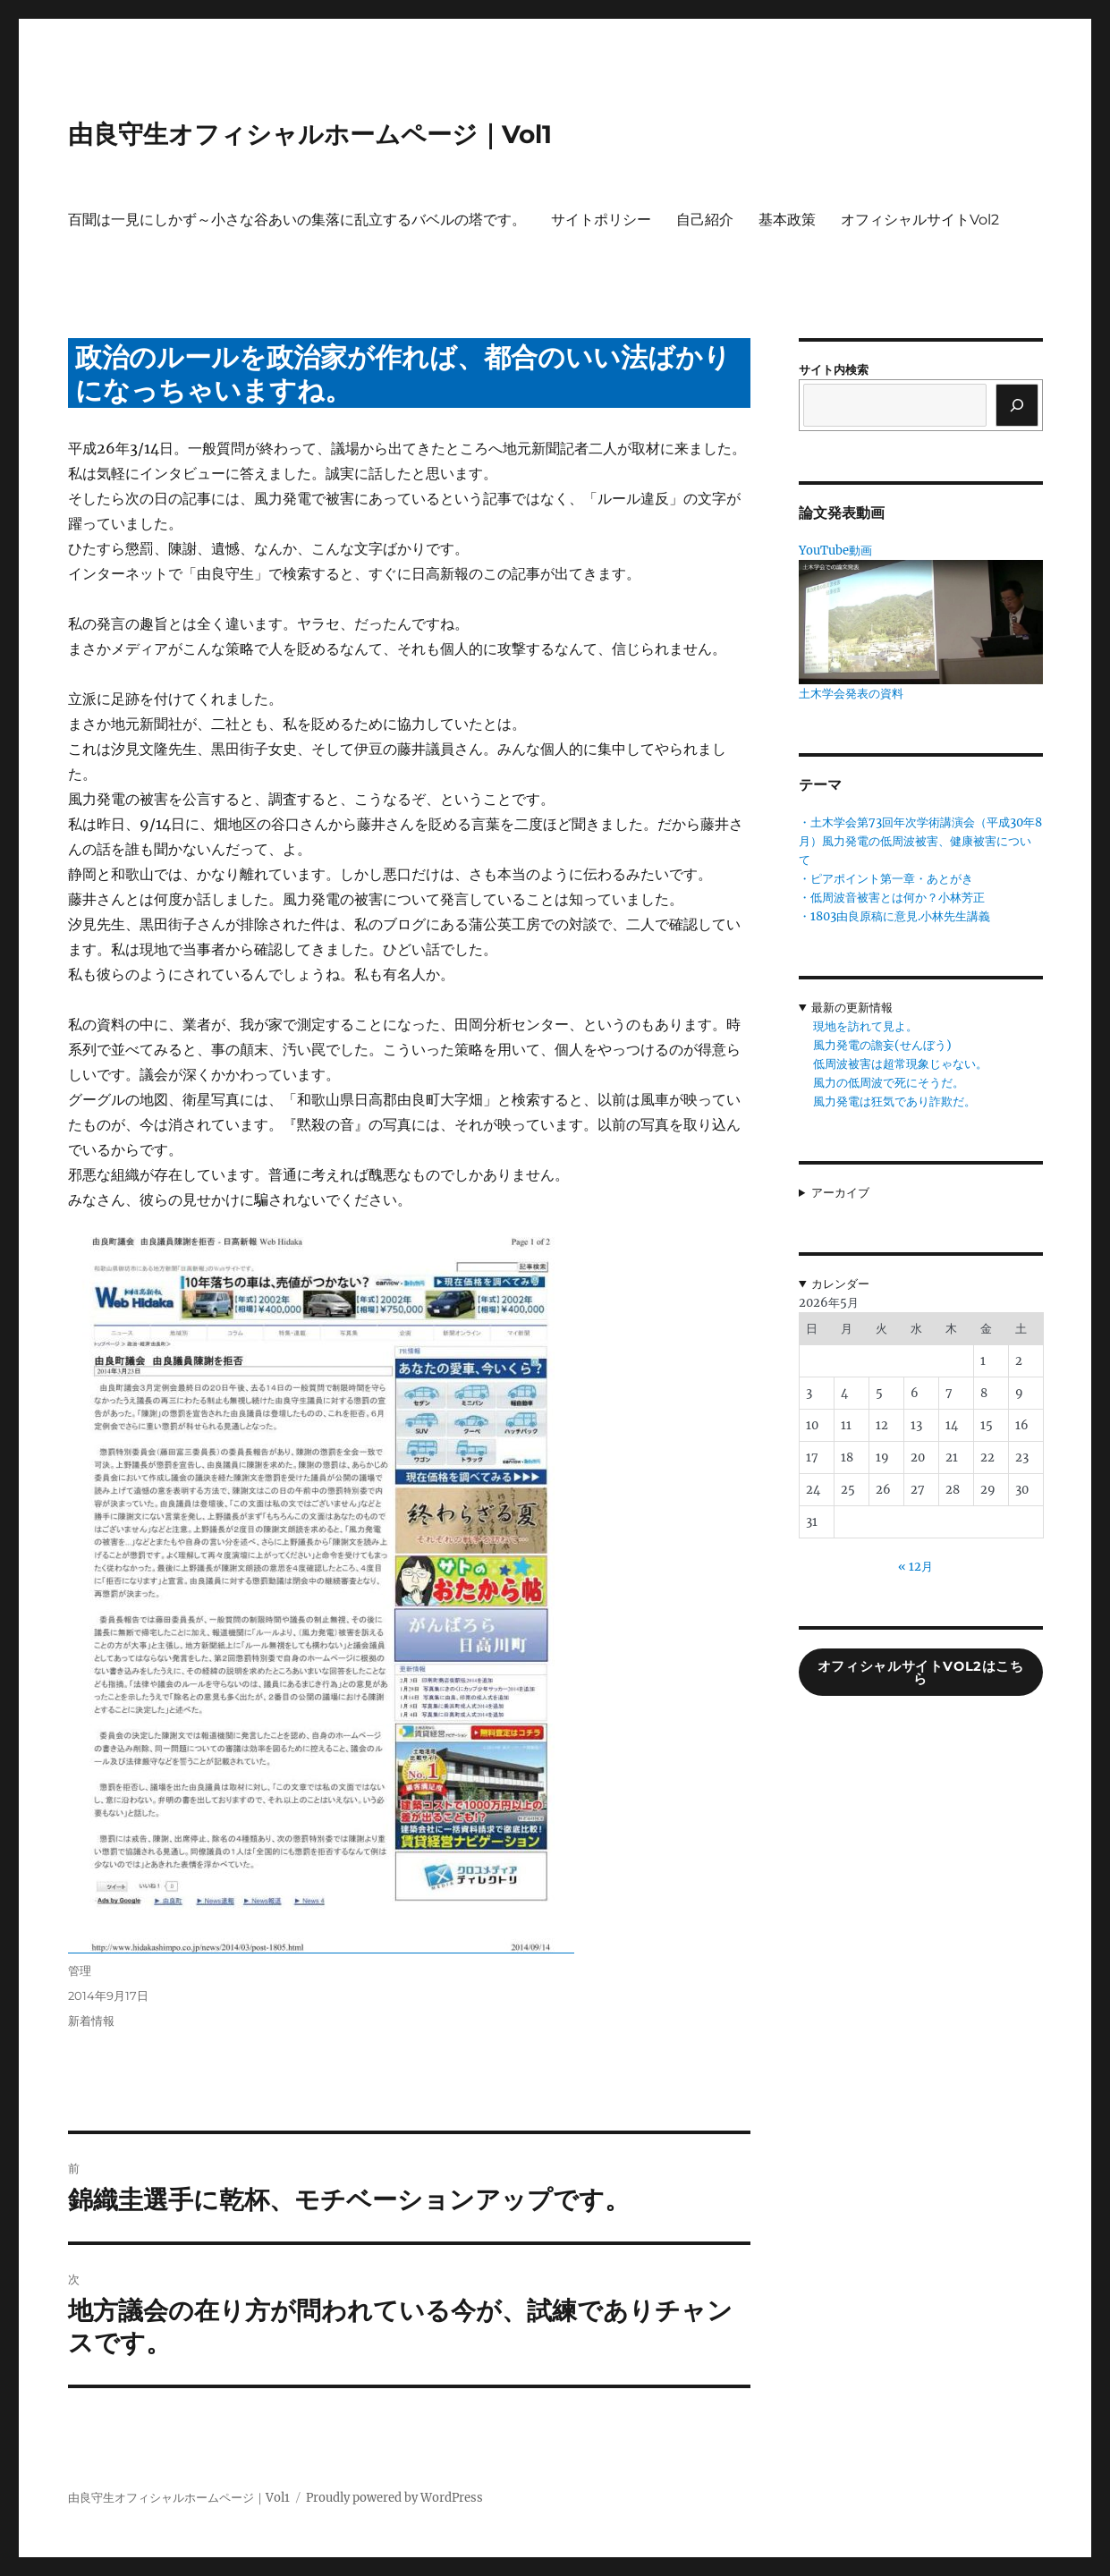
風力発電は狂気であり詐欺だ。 (894, 1101)
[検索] (1017, 405)
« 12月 (915, 1566)
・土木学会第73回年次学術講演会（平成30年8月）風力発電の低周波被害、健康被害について (920, 841)
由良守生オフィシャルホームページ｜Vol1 (310, 134)
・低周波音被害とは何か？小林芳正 (892, 897)
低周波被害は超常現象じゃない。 (900, 1064)
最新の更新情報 (852, 1007)
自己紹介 (704, 219)
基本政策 (787, 219)
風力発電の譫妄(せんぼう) (882, 1045)
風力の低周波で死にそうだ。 (888, 1082)
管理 (79, 1970)
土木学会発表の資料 (851, 693)
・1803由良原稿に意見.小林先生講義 (894, 916)
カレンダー (840, 1284)
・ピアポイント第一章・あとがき (886, 878)
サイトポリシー (601, 219)
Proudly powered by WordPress (394, 2497)
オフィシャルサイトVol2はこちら (921, 1673)
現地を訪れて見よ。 (865, 1026)
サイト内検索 (834, 369)
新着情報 (91, 2020)
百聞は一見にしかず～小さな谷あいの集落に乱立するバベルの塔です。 (297, 219)
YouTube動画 (835, 550)
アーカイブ (840, 1192)
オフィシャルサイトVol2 (920, 219)
